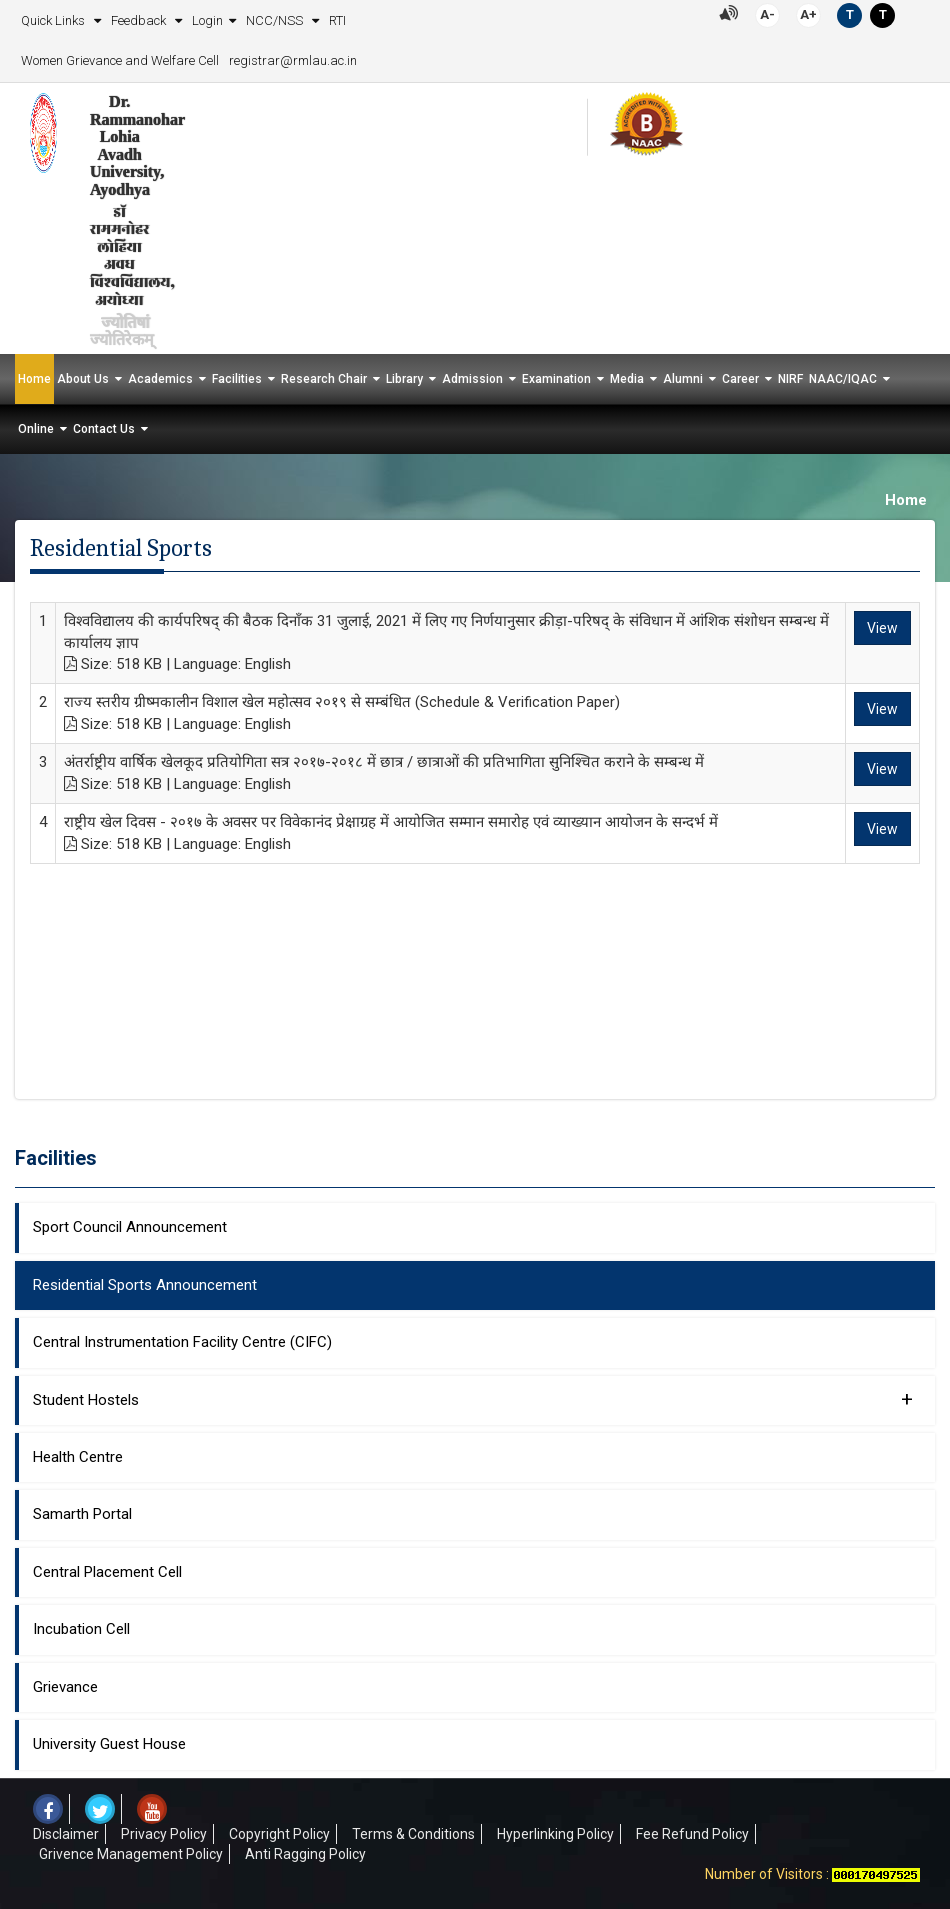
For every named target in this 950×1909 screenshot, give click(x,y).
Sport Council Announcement (130, 1227)
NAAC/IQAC (843, 379)
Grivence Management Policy (131, 1854)
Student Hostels (473, 1399)
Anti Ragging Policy (305, 1854)
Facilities (237, 379)
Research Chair (324, 379)
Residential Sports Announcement (145, 1285)
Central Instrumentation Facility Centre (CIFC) (182, 1342)
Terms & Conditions (413, 1834)
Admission (472, 379)
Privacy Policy (164, 1834)
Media (627, 379)
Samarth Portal (82, 1514)
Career (740, 379)
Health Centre (78, 1457)
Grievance (65, 1687)
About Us (83, 379)
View (882, 628)
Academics (160, 379)
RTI (337, 20)
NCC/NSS (276, 20)
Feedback (140, 20)
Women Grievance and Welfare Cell (120, 60)
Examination (556, 379)
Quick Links (54, 20)
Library (404, 379)
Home (34, 379)
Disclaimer (66, 1834)
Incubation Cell (81, 1629)
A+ (808, 14)
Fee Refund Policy (692, 1834)
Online (36, 429)
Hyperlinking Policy (555, 1834)
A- (767, 14)
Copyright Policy (279, 1834)
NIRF (790, 379)
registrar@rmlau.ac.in (293, 60)
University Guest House (109, 1744)
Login (207, 20)
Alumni (683, 379)
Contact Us (104, 429)
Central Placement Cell (107, 1572)
